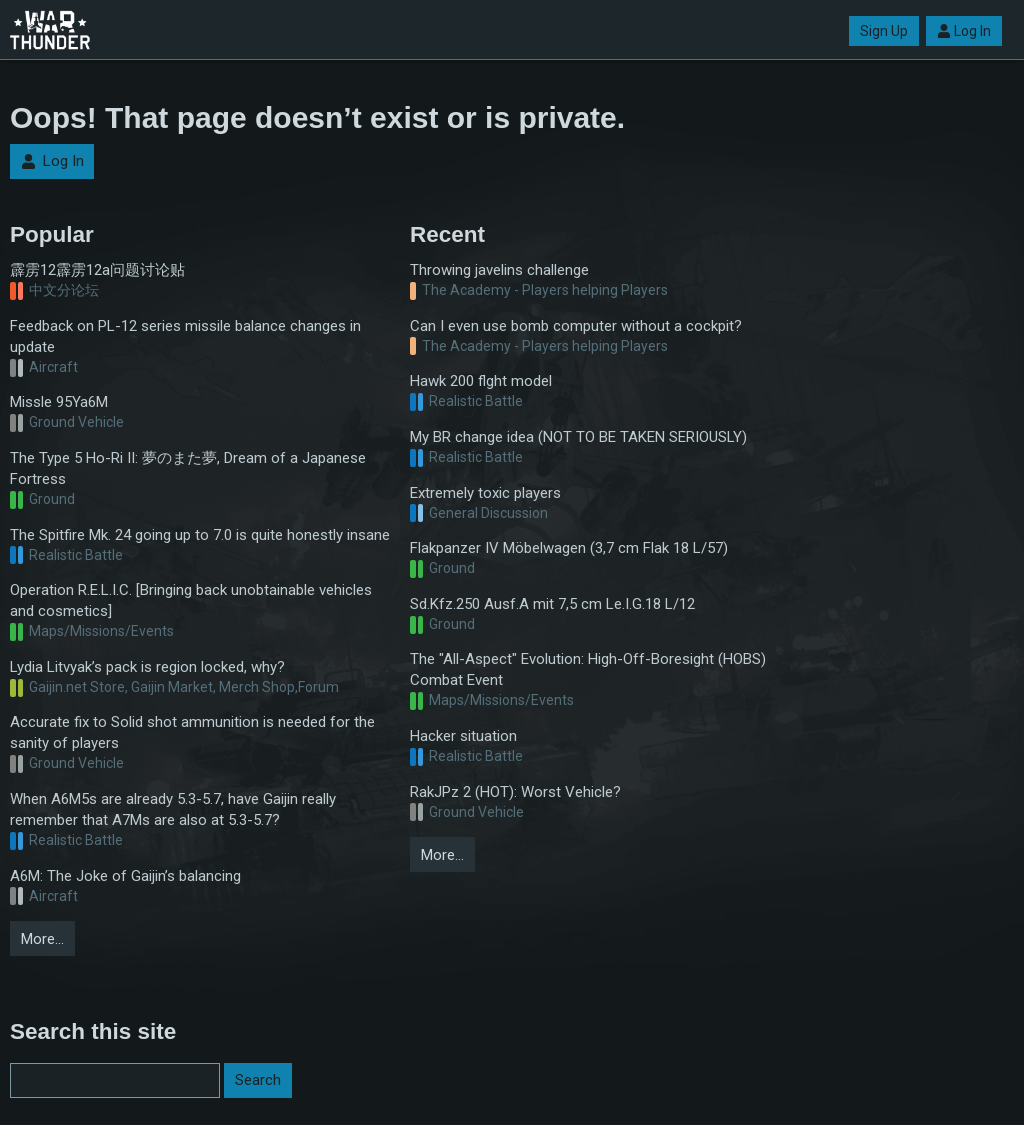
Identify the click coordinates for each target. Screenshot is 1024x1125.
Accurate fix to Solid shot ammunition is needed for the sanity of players (192, 732)
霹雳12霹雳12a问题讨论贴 (97, 270)
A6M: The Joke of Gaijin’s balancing (125, 876)
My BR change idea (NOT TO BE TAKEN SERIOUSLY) (578, 437)
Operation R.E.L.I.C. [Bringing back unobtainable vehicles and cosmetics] (191, 600)
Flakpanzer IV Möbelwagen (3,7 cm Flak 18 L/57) (569, 548)
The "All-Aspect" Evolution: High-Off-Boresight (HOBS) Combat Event (588, 669)
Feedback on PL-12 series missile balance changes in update (185, 336)
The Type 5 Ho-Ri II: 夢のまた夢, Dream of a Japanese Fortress (188, 468)
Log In (964, 31)
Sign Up (884, 31)
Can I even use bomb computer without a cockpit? (576, 326)
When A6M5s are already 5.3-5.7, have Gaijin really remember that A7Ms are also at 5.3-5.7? (173, 809)
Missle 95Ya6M (59, 402)
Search (258, 1080)
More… (42, 939)
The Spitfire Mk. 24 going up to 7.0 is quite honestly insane (200, 535)
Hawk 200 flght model (481, 381)
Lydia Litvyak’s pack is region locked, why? (147, 667)
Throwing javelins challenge (499, 270)
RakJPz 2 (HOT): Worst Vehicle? (515, 792)
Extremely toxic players (485, 493)
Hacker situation (463, 736)
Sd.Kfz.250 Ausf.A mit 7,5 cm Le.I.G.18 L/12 (552, 604)
